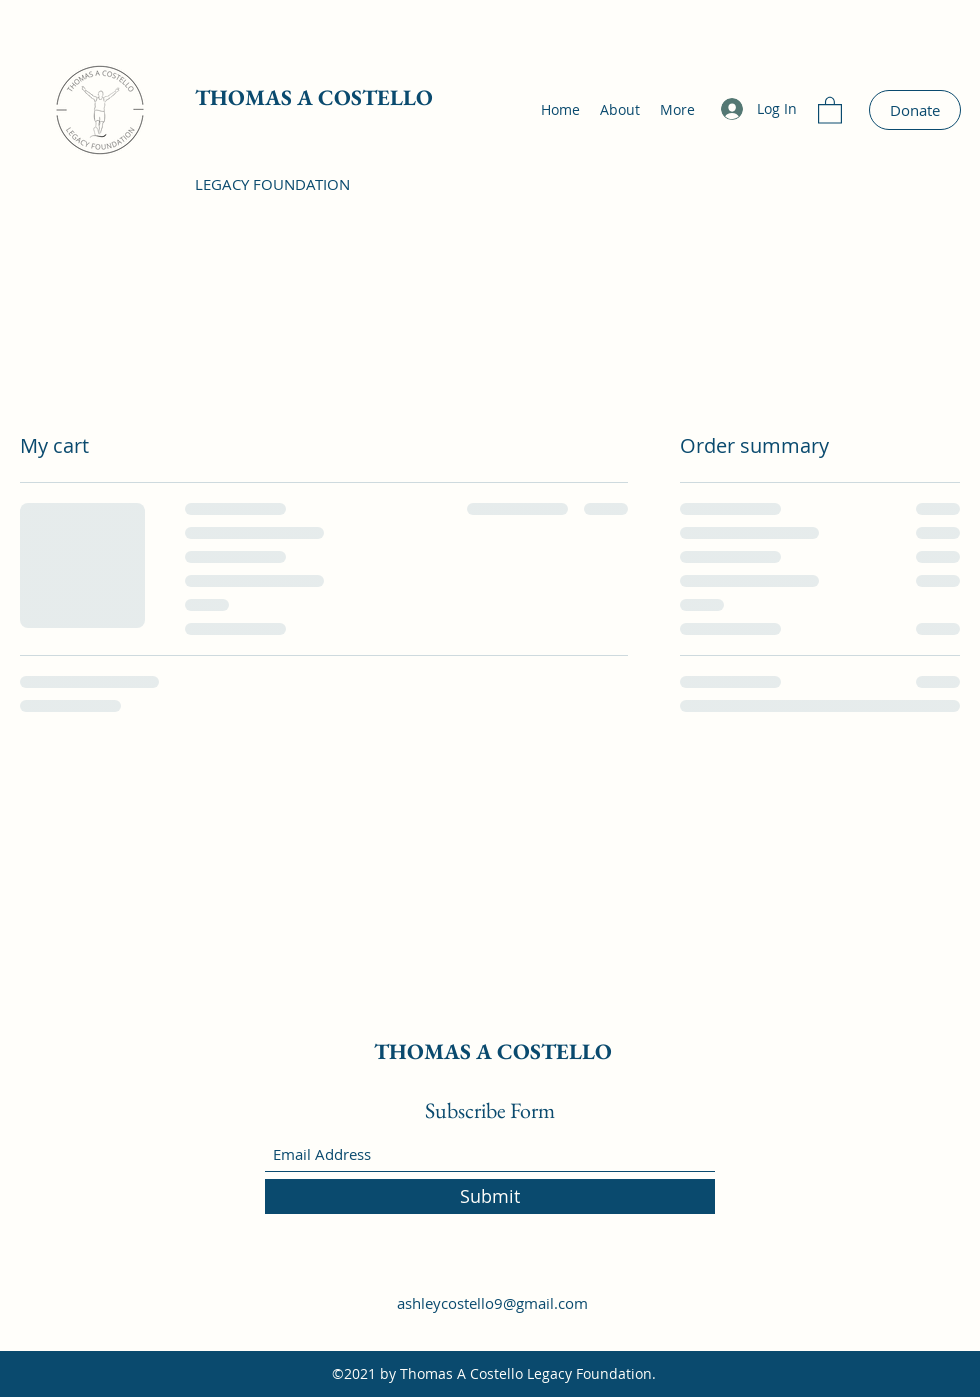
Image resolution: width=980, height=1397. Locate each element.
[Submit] (490, 1196)
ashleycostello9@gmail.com (492, 1303)
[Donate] (915, 110)
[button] (830, 109)
